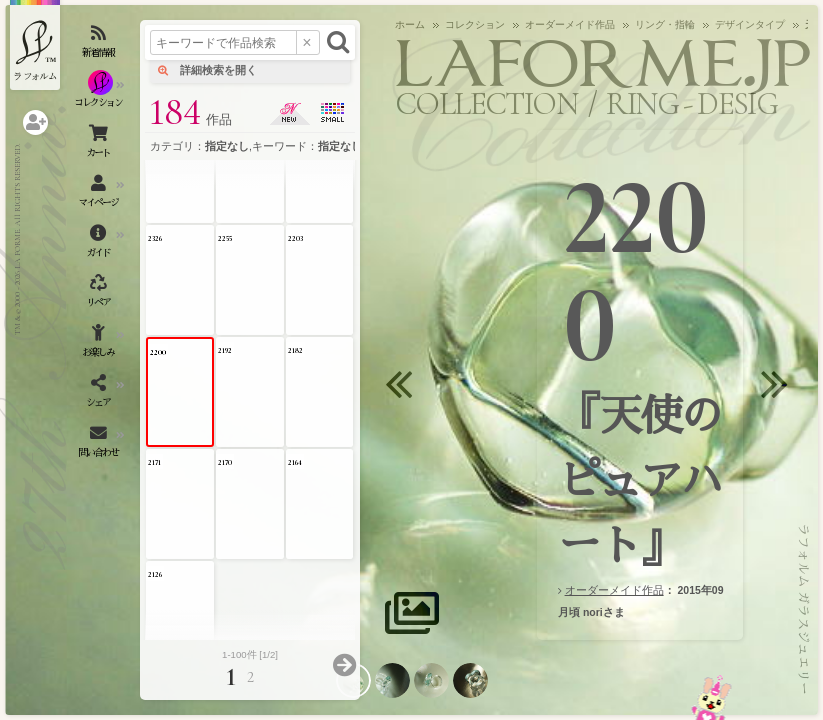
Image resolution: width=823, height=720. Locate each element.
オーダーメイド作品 (614, 590)
